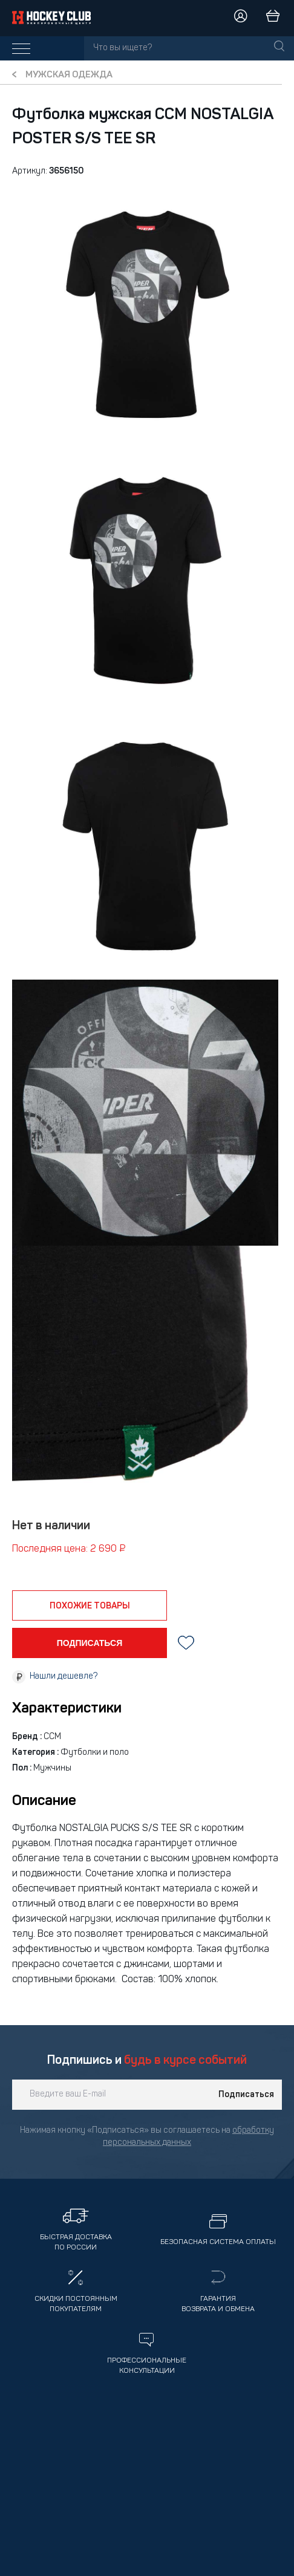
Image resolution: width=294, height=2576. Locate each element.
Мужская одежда (69, 75)
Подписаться (246, 2094)
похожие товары (90, 1606)
